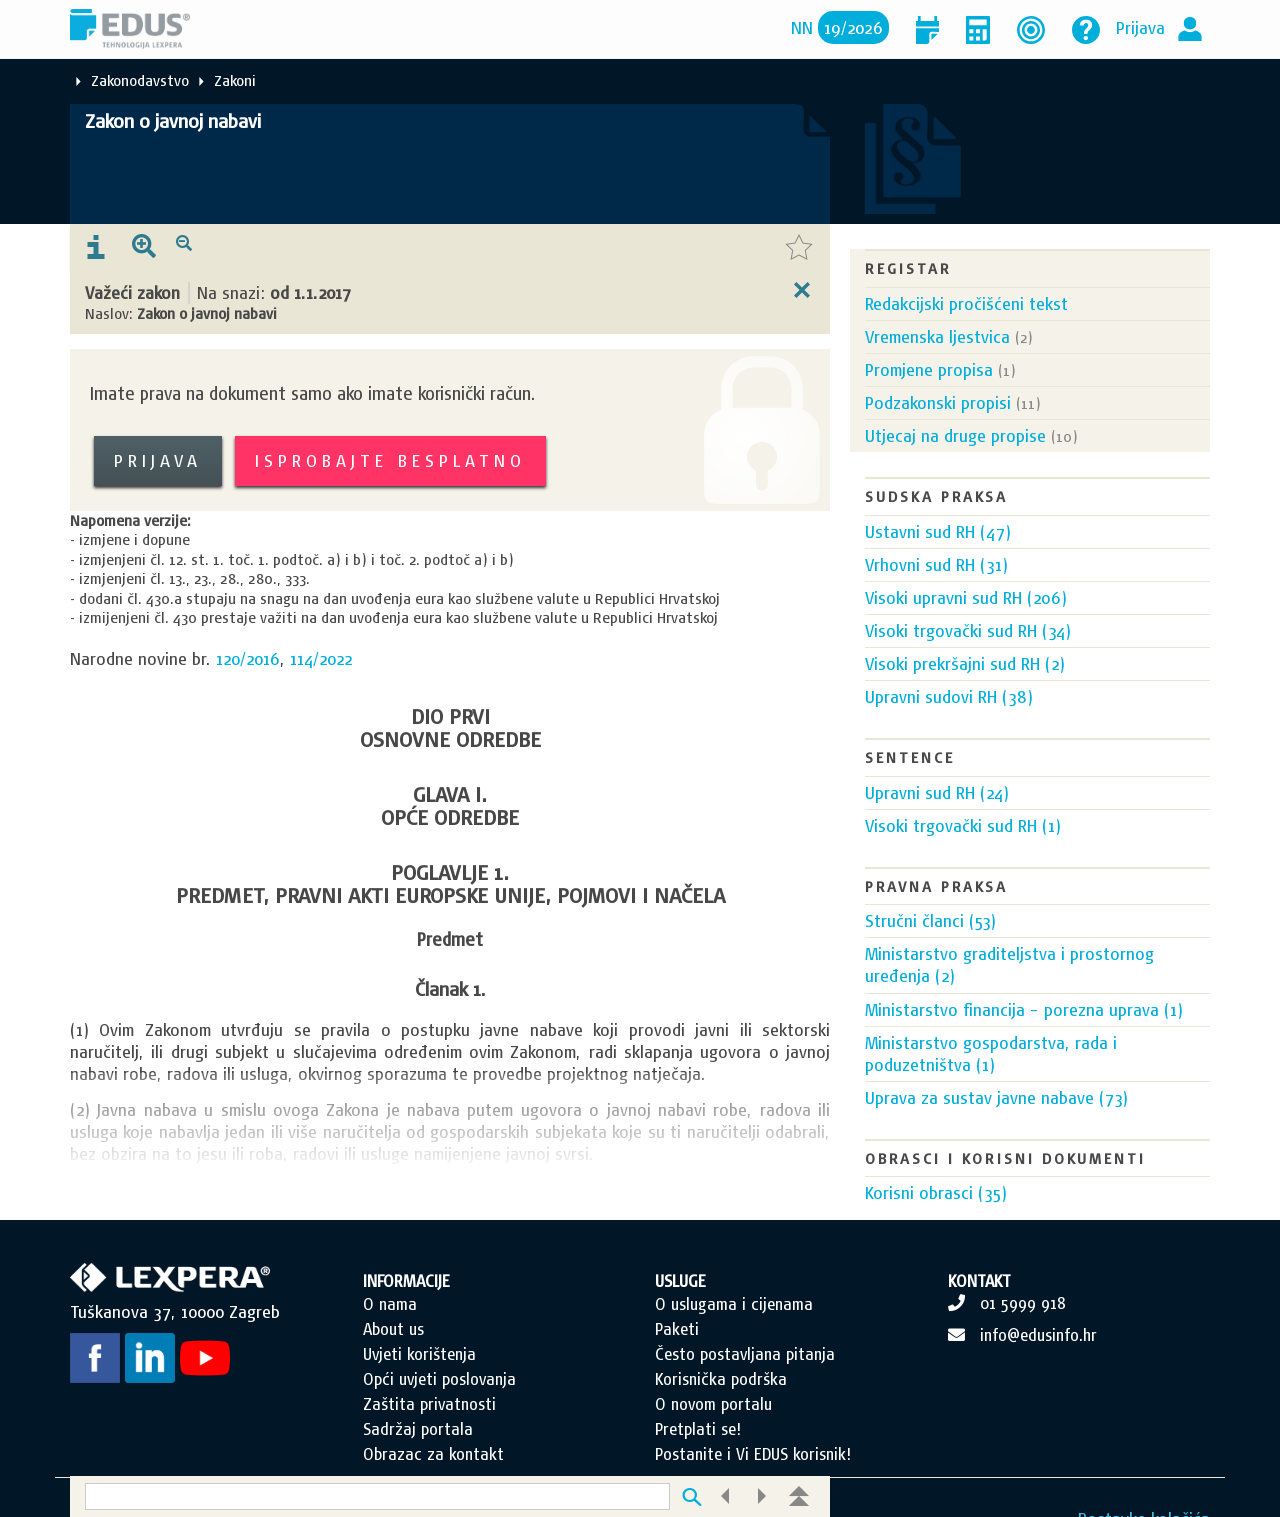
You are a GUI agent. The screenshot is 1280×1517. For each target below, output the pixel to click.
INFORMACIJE (406, 1303)
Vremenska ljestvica (937, 336)
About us (393, 1351)
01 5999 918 (1023, 1325)
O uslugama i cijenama (734, 1326)
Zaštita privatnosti (429, 1426)
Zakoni (235, 80)
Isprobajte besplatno (390, 460)
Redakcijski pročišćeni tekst (966, 303)
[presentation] (96, 248)
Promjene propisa (929, 369)
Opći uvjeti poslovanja (439, 1401)
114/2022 (321, 658)
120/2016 (248, 658)
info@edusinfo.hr (1038, 1357)
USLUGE (680, 1303)
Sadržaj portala (418, 1451)
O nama (390, 1326)
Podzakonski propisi (938, 402)
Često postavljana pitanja (745, 1376)
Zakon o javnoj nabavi (173, 121)
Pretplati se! (698, 1451)
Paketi (677, 1351)
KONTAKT (979, 1303)
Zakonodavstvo (140, 80)
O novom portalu (713, 1426)
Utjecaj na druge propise (955, 435)
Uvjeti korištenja (419, 1376)
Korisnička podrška (721, 1401)
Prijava (1140, 27)
